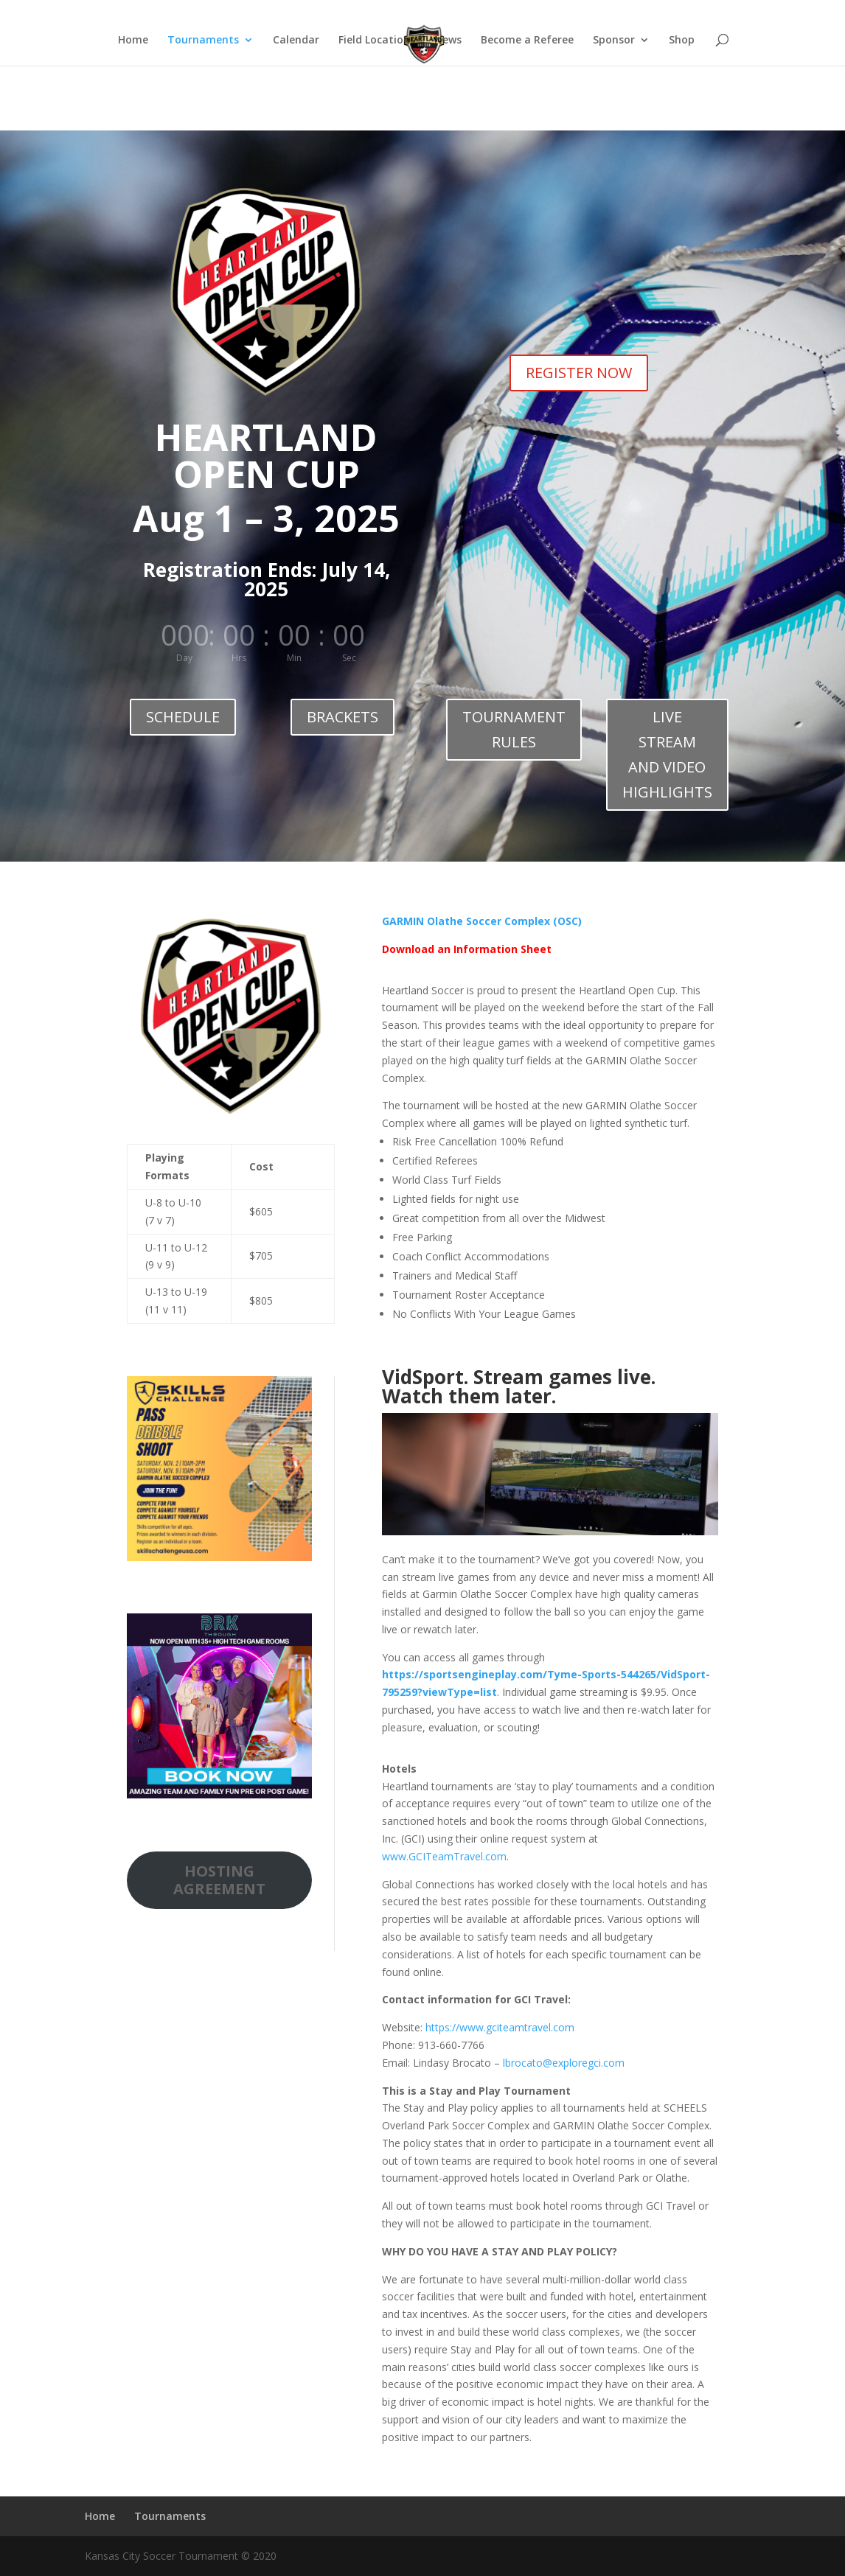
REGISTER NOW (579, 373)
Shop (682, 40)
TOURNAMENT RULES (514, 729)
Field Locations (376, 40)
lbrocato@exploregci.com (564, 2063)
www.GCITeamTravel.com (444, 1856)
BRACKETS (342, 717)
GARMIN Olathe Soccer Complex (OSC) (482, 921)
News (448, 40)
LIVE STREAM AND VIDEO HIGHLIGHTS (667, 754)
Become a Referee (527, 40)
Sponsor (614, 40)
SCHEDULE (183, 717)
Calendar (296, 40)
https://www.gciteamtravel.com (499, 2027)
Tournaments (731, 12)
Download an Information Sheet (467, 949)
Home (676, 12)
